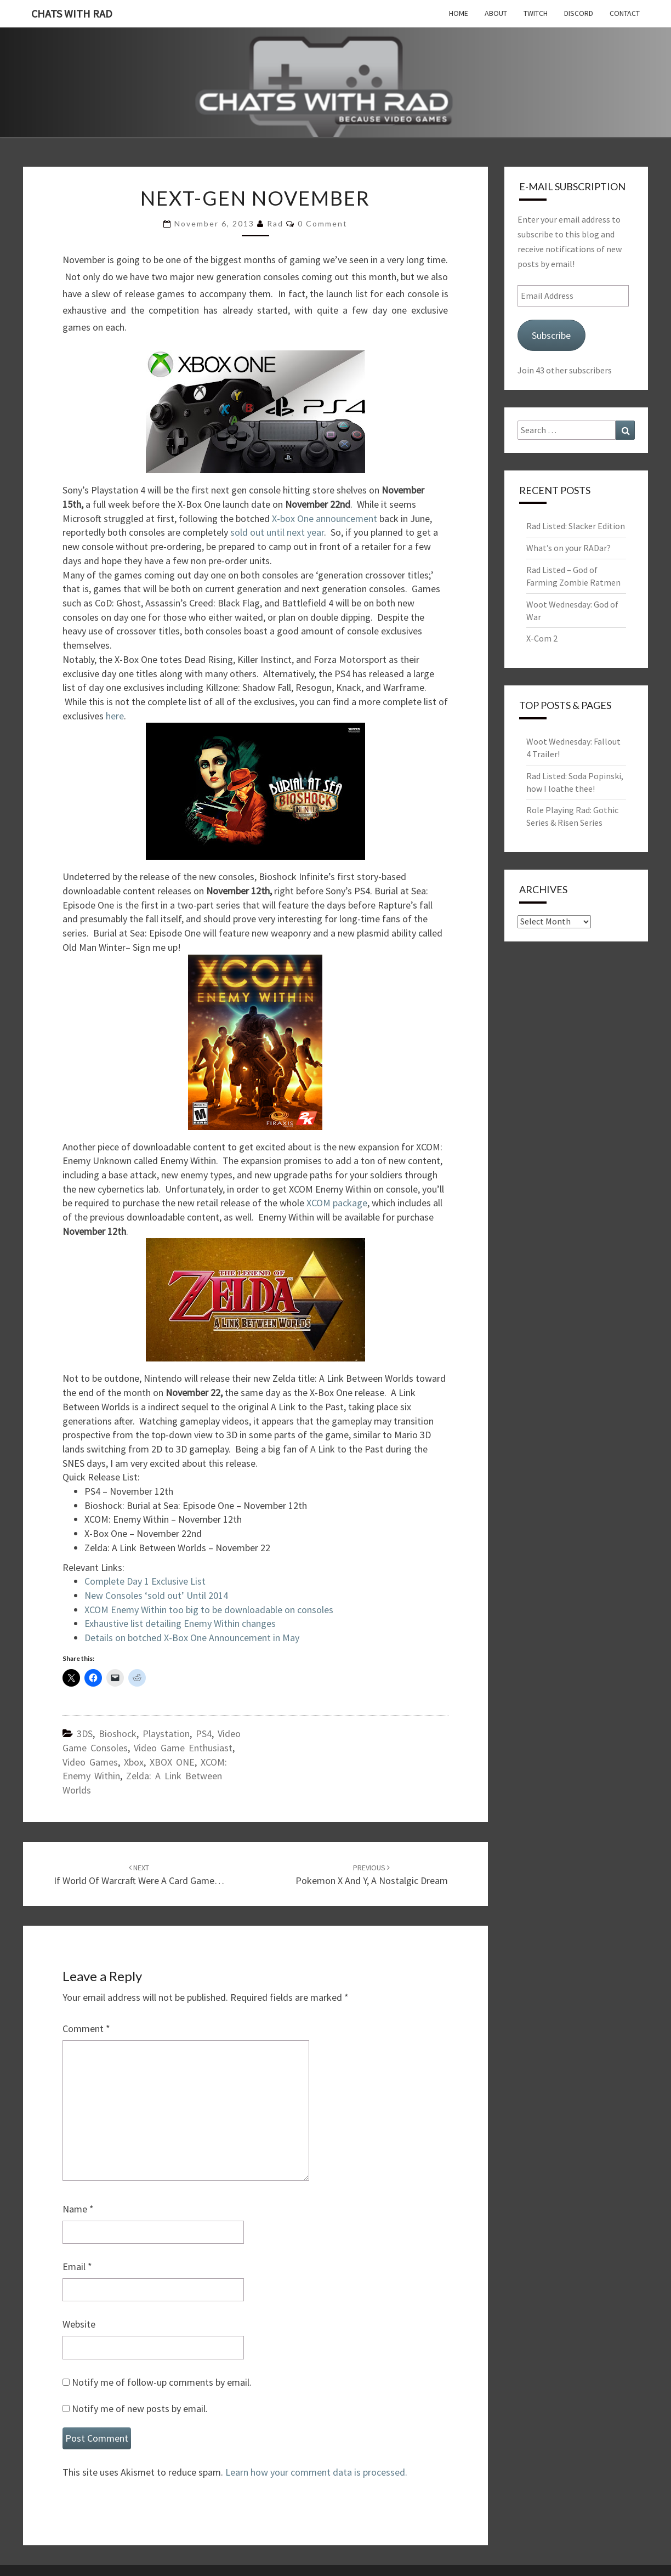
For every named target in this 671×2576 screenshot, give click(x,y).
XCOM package (336, 1202)
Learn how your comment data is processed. (316, 2472)
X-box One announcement (323, 518)
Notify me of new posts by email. (140, 2408)
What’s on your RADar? (568, 547)
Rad (275, 223)
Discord (578, 13)
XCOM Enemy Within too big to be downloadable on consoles (208, 1609)
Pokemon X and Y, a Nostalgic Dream (371, 1875)
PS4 (204, 1733)
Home (458, 13)
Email (77, 2266)
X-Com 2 (542, 638)
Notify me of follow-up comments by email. (162, 2382)
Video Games (90, 1762)
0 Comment (323, 223)
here (115, 716)
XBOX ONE (172, 1762)
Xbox (134, 1762)
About (496, 13)
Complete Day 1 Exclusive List (145, 1581)
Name (78, 2209)
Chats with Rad (71, 13)
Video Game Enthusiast (183, 1747)
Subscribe (551, 335)
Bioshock (118, 1733)
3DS (85, 1733)
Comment (86, 2028)
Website (78, 2324)
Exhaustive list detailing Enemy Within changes (180, 1623)
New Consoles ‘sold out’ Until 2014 (156, 1595)
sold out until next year (276, 532)
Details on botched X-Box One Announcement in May (191, 1637)
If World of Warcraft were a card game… (139, 1875)
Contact (625, 13)
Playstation (166, 1733)
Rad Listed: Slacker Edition (575, 525)
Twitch (536, 13)
